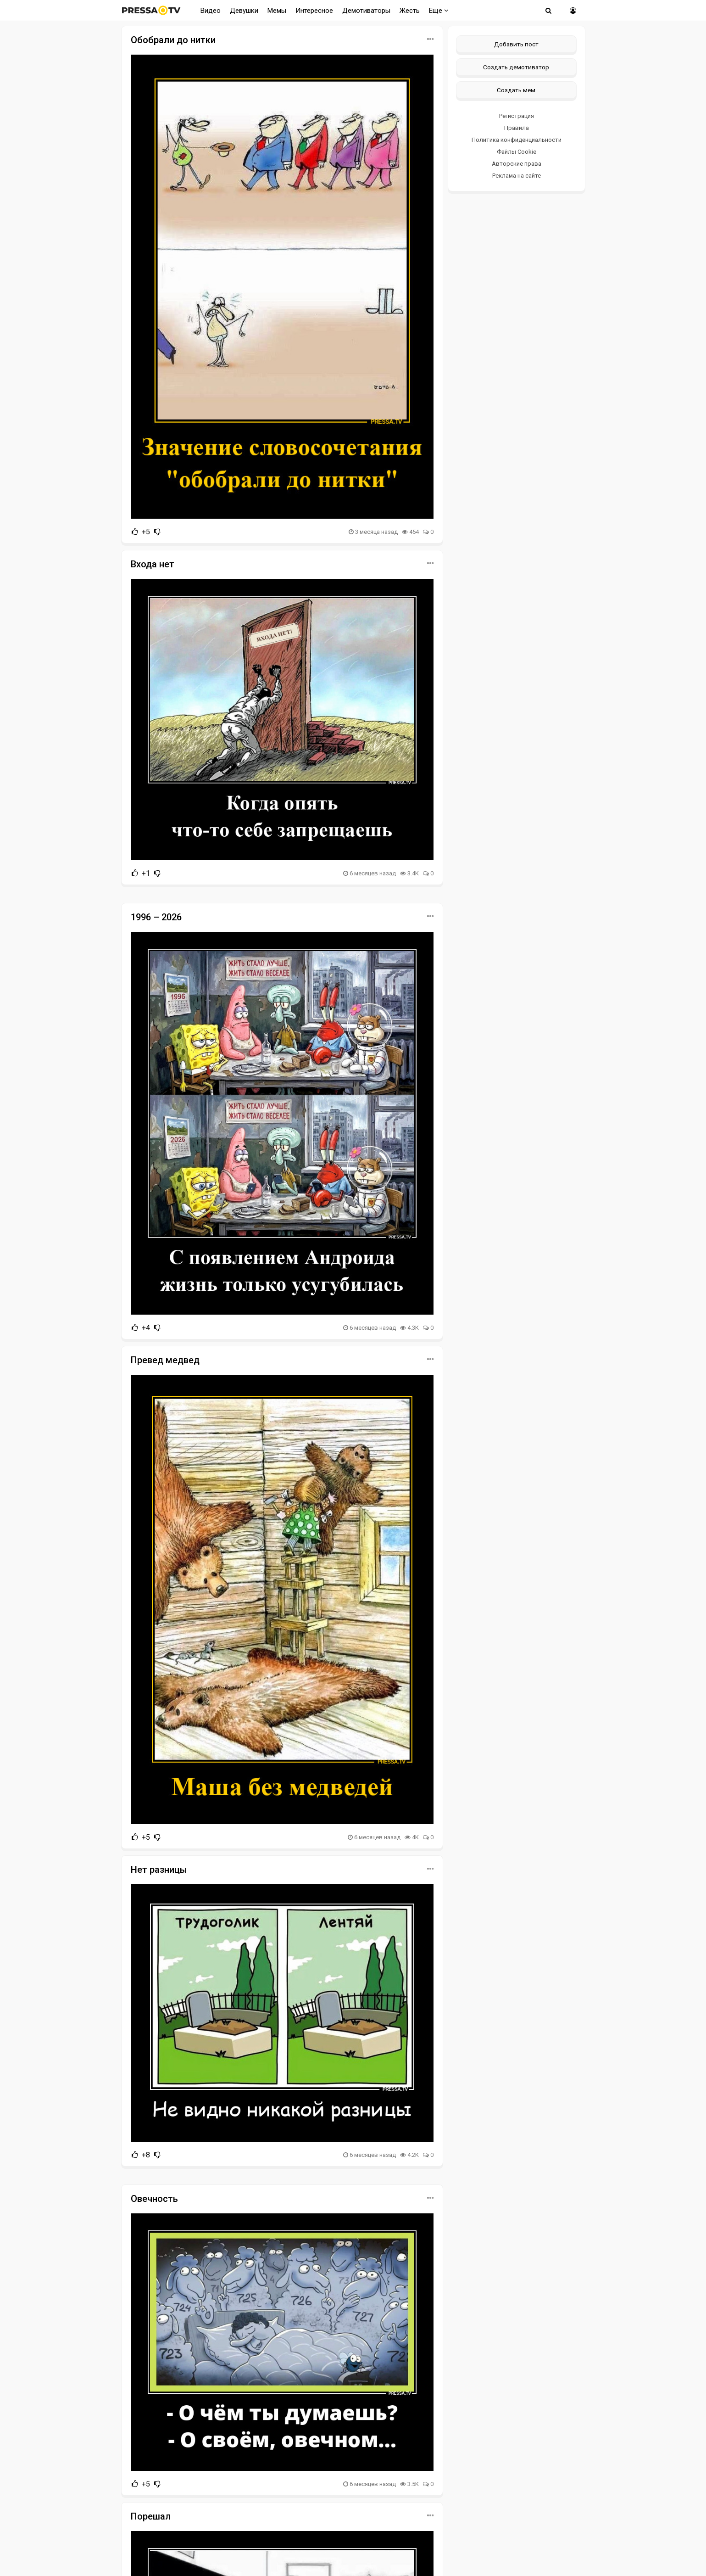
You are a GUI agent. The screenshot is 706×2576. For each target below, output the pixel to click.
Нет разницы (159, 1869)
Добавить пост (516, 44)
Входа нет (152, 564)
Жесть (410, 10)
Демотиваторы (366, 10)
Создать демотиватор (516, 67)
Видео (210, 10)
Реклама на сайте (516, 175)
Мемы (276, 10)
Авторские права (516, 163)
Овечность (154, 2198)
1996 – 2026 (156, 917)
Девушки (244, 10)
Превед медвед (165, 1360)
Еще (439, 10)
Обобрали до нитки (173, 39)
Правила (516, 127)
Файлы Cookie (516, 151)
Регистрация (516, 115)
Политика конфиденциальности (516, 139)
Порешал (151, 2516)
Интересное (314, 10)
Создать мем (516, 90)
